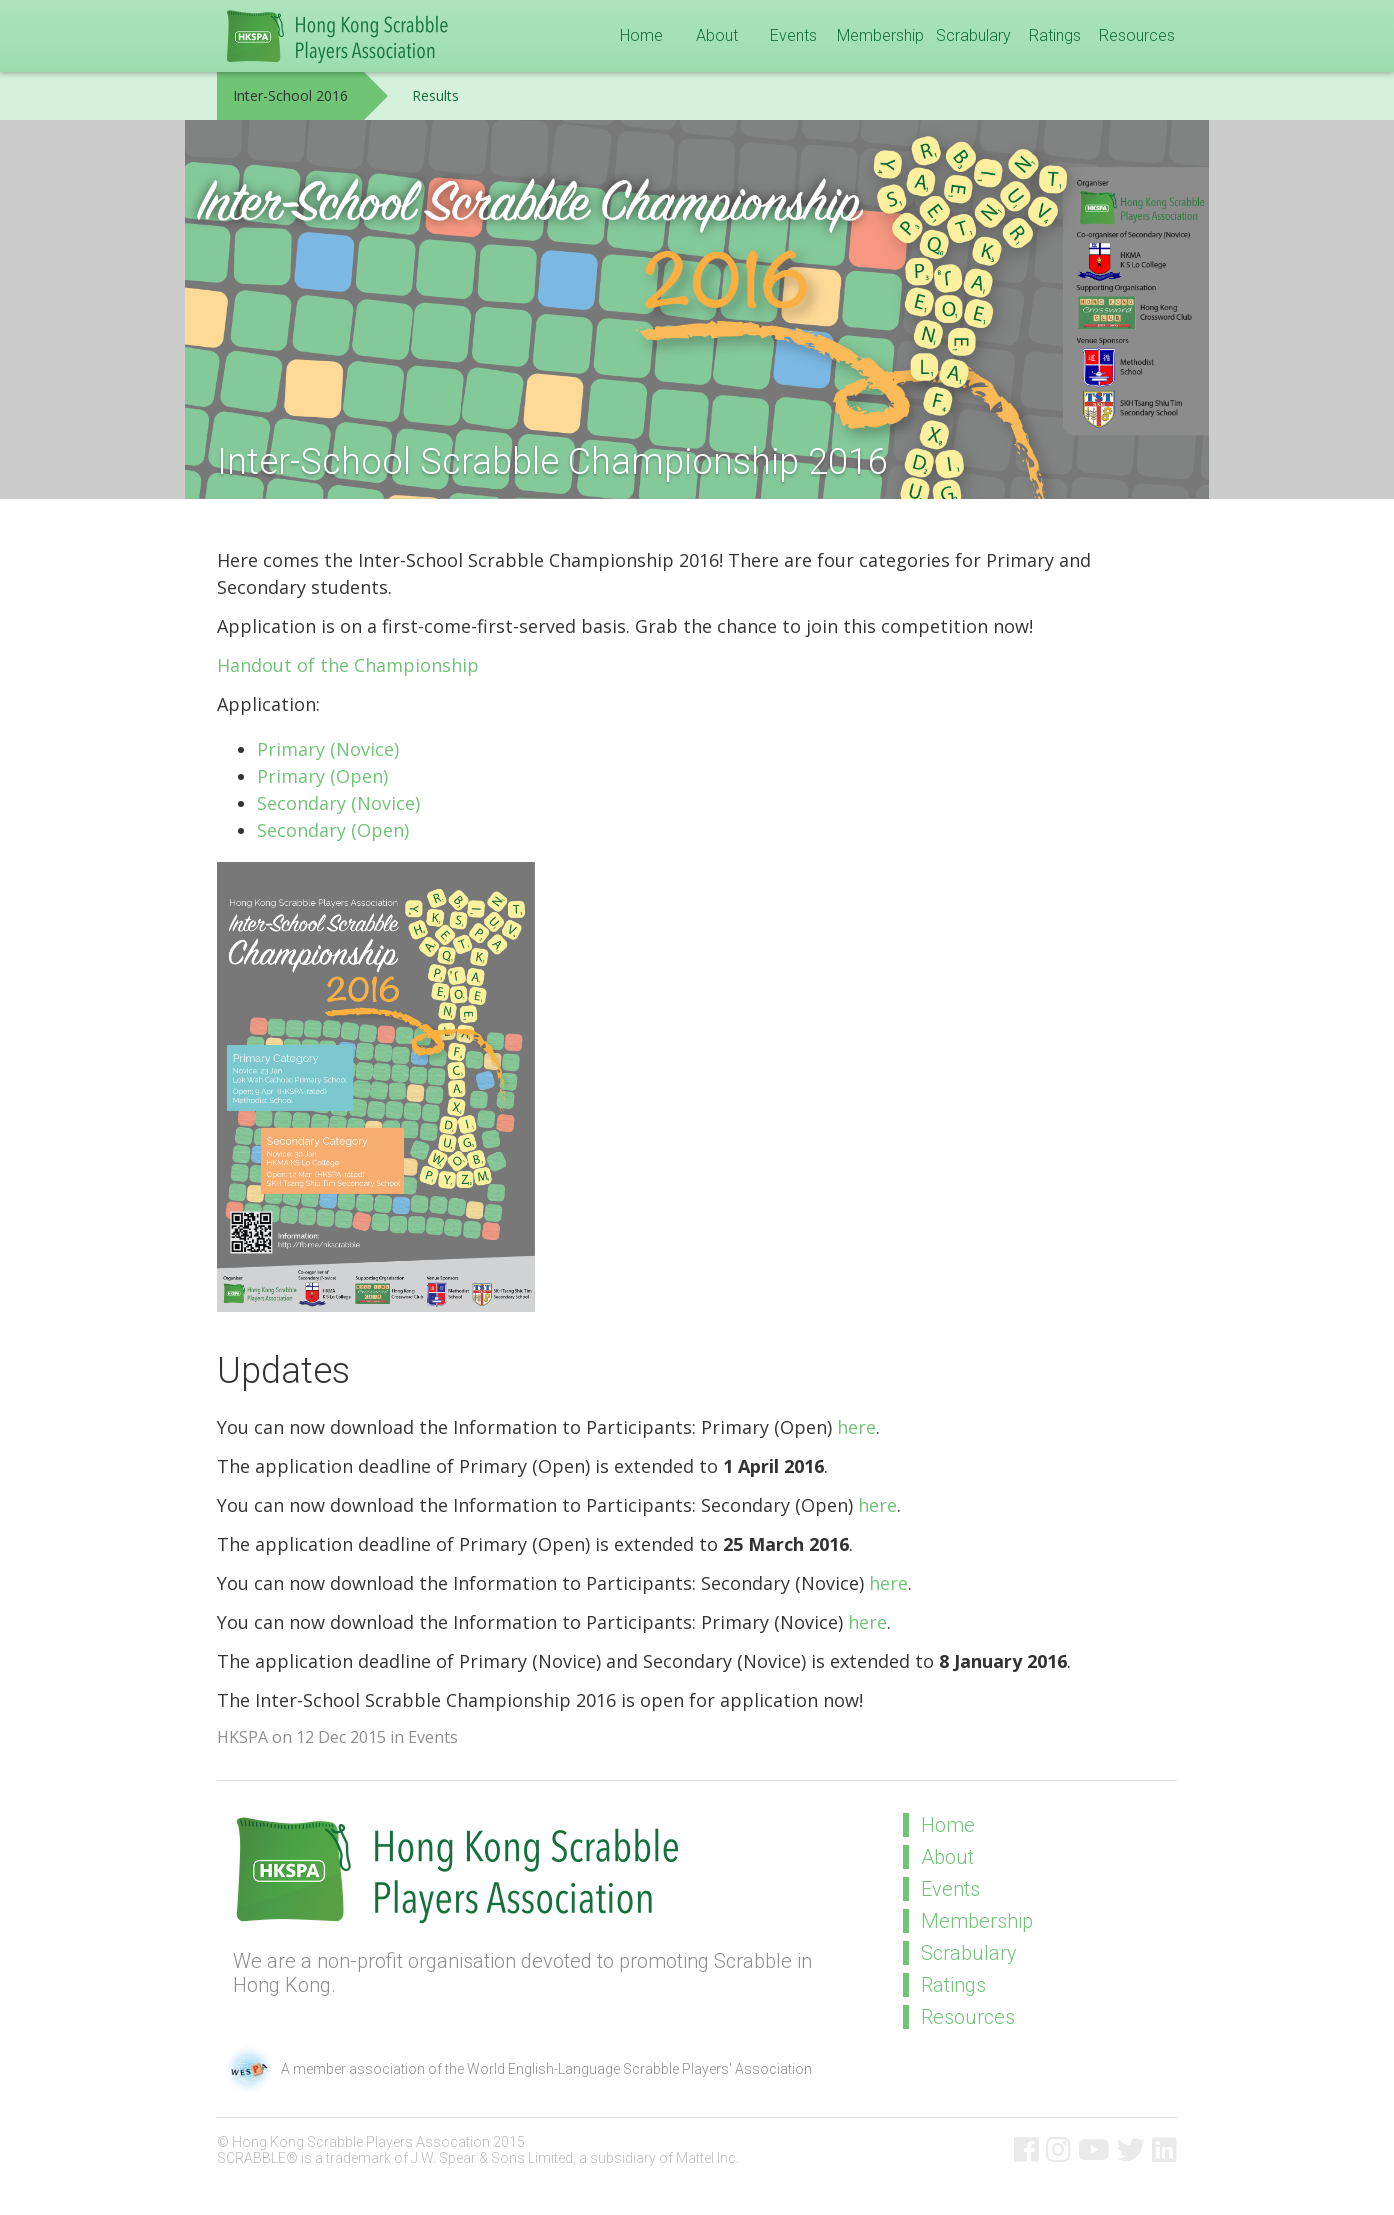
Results (435, 95)
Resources (1137, 35)
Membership (880, 35)
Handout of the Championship (348, 665)
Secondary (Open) (333, 830)
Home (641, 35)
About (717, 35)
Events (793, 35)
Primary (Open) (322, 776)
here (856, 1427)
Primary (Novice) (328, 749)
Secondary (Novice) (338, 803)
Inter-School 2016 (290, 95)
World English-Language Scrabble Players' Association (639, 2069)
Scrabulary (973, 35)
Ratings (1055, 35)
